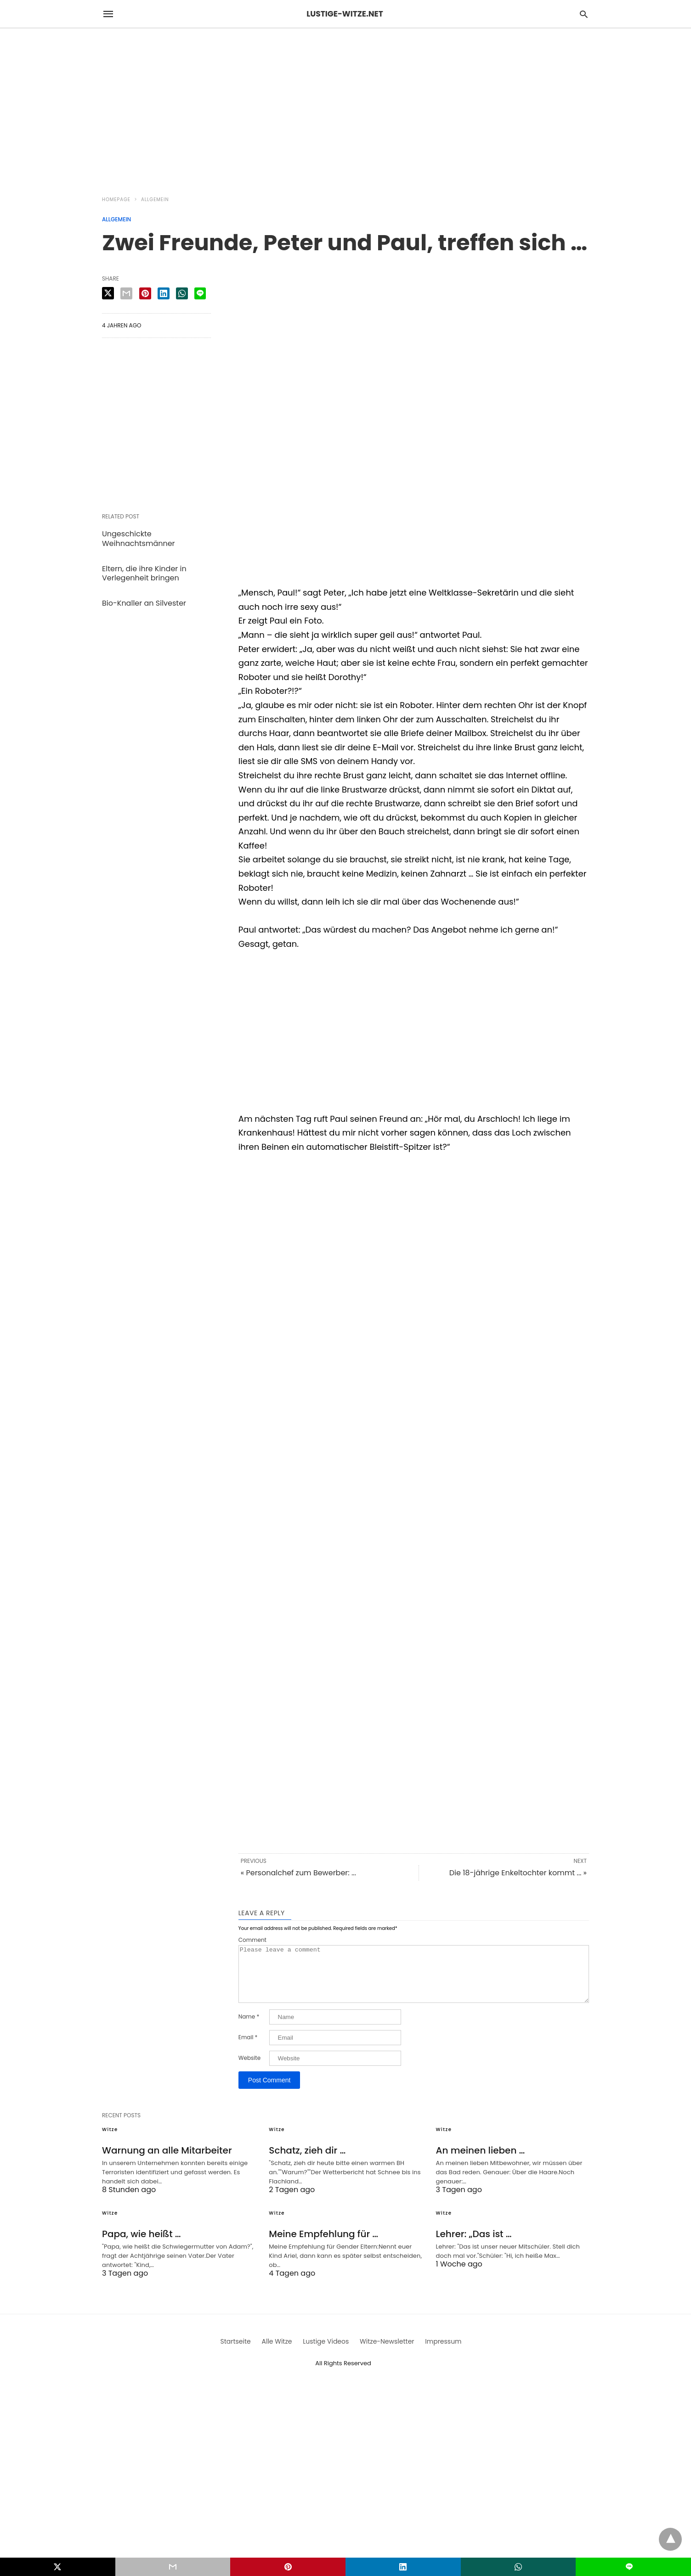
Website (249, 2069)
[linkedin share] (164, 293)
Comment (252, 1940)
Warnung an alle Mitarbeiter (167, 2161)
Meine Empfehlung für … (323, 2245)
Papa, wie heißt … (141, 2245)
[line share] (200, 293)
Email (248, 2048)
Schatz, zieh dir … (307, 2161)
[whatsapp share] (182, 293)
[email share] (126, 293)
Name (248, 2027)
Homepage (116, 199)
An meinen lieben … (480, 2161)
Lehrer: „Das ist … (474, 2245)
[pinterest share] (145, 293)
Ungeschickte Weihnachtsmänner (138, 539)
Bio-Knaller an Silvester (144, 603)
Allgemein (155, 199)
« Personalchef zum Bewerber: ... (298, 1872)
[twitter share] (108, 293)
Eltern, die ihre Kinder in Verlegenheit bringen (144, 573)
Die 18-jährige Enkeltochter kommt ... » (518, 1872)
